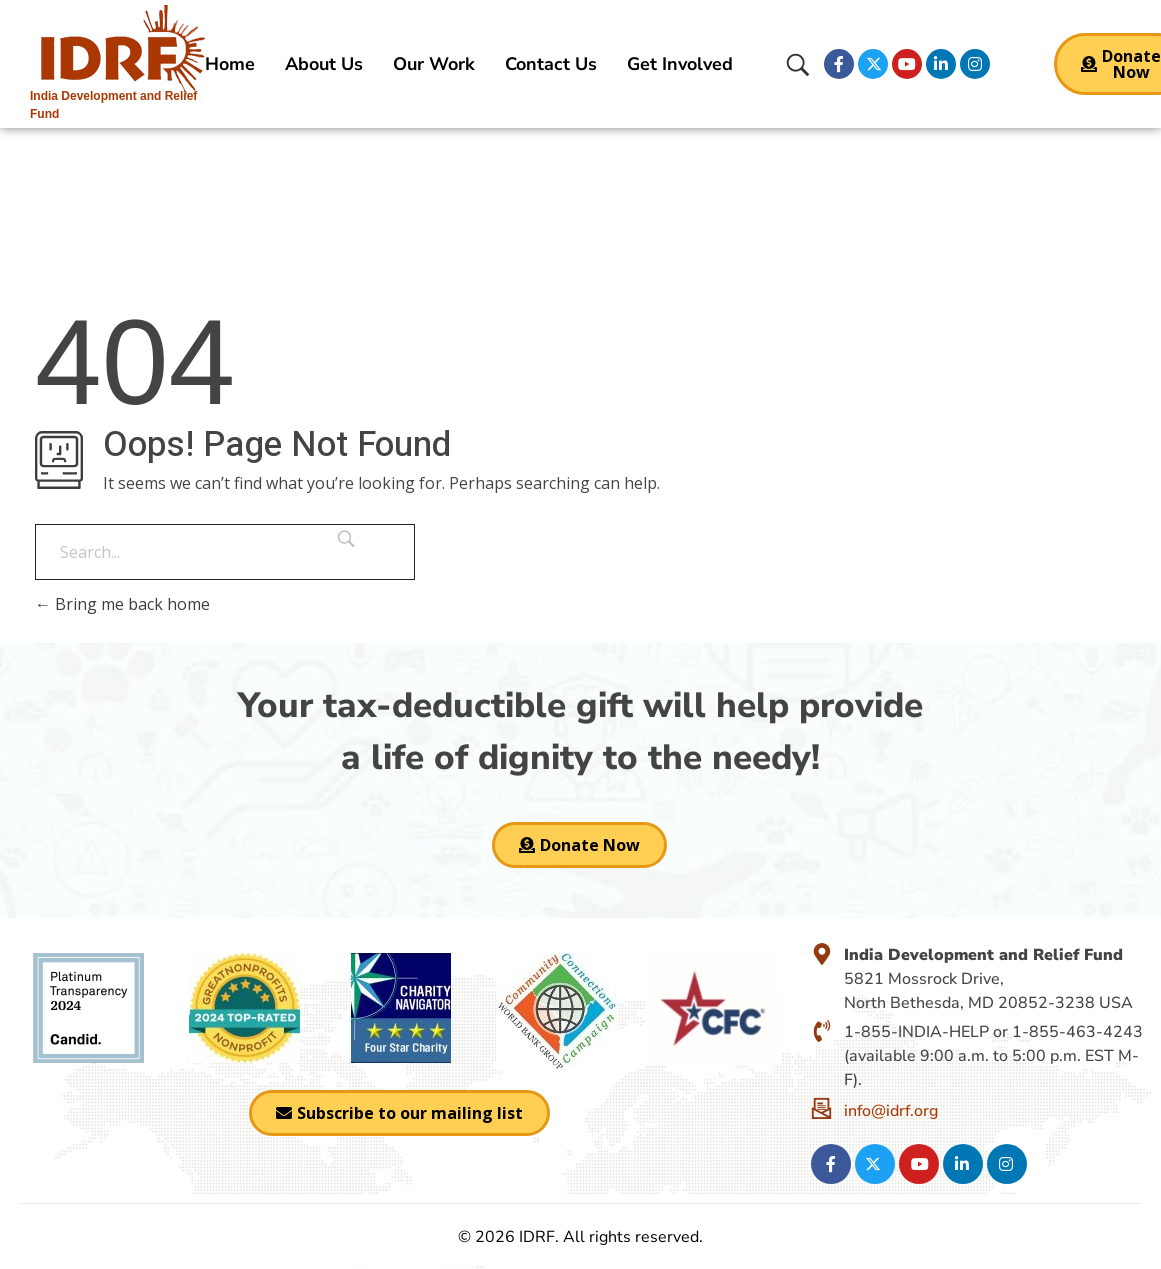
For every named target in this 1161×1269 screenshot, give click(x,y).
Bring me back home (122, 604)
